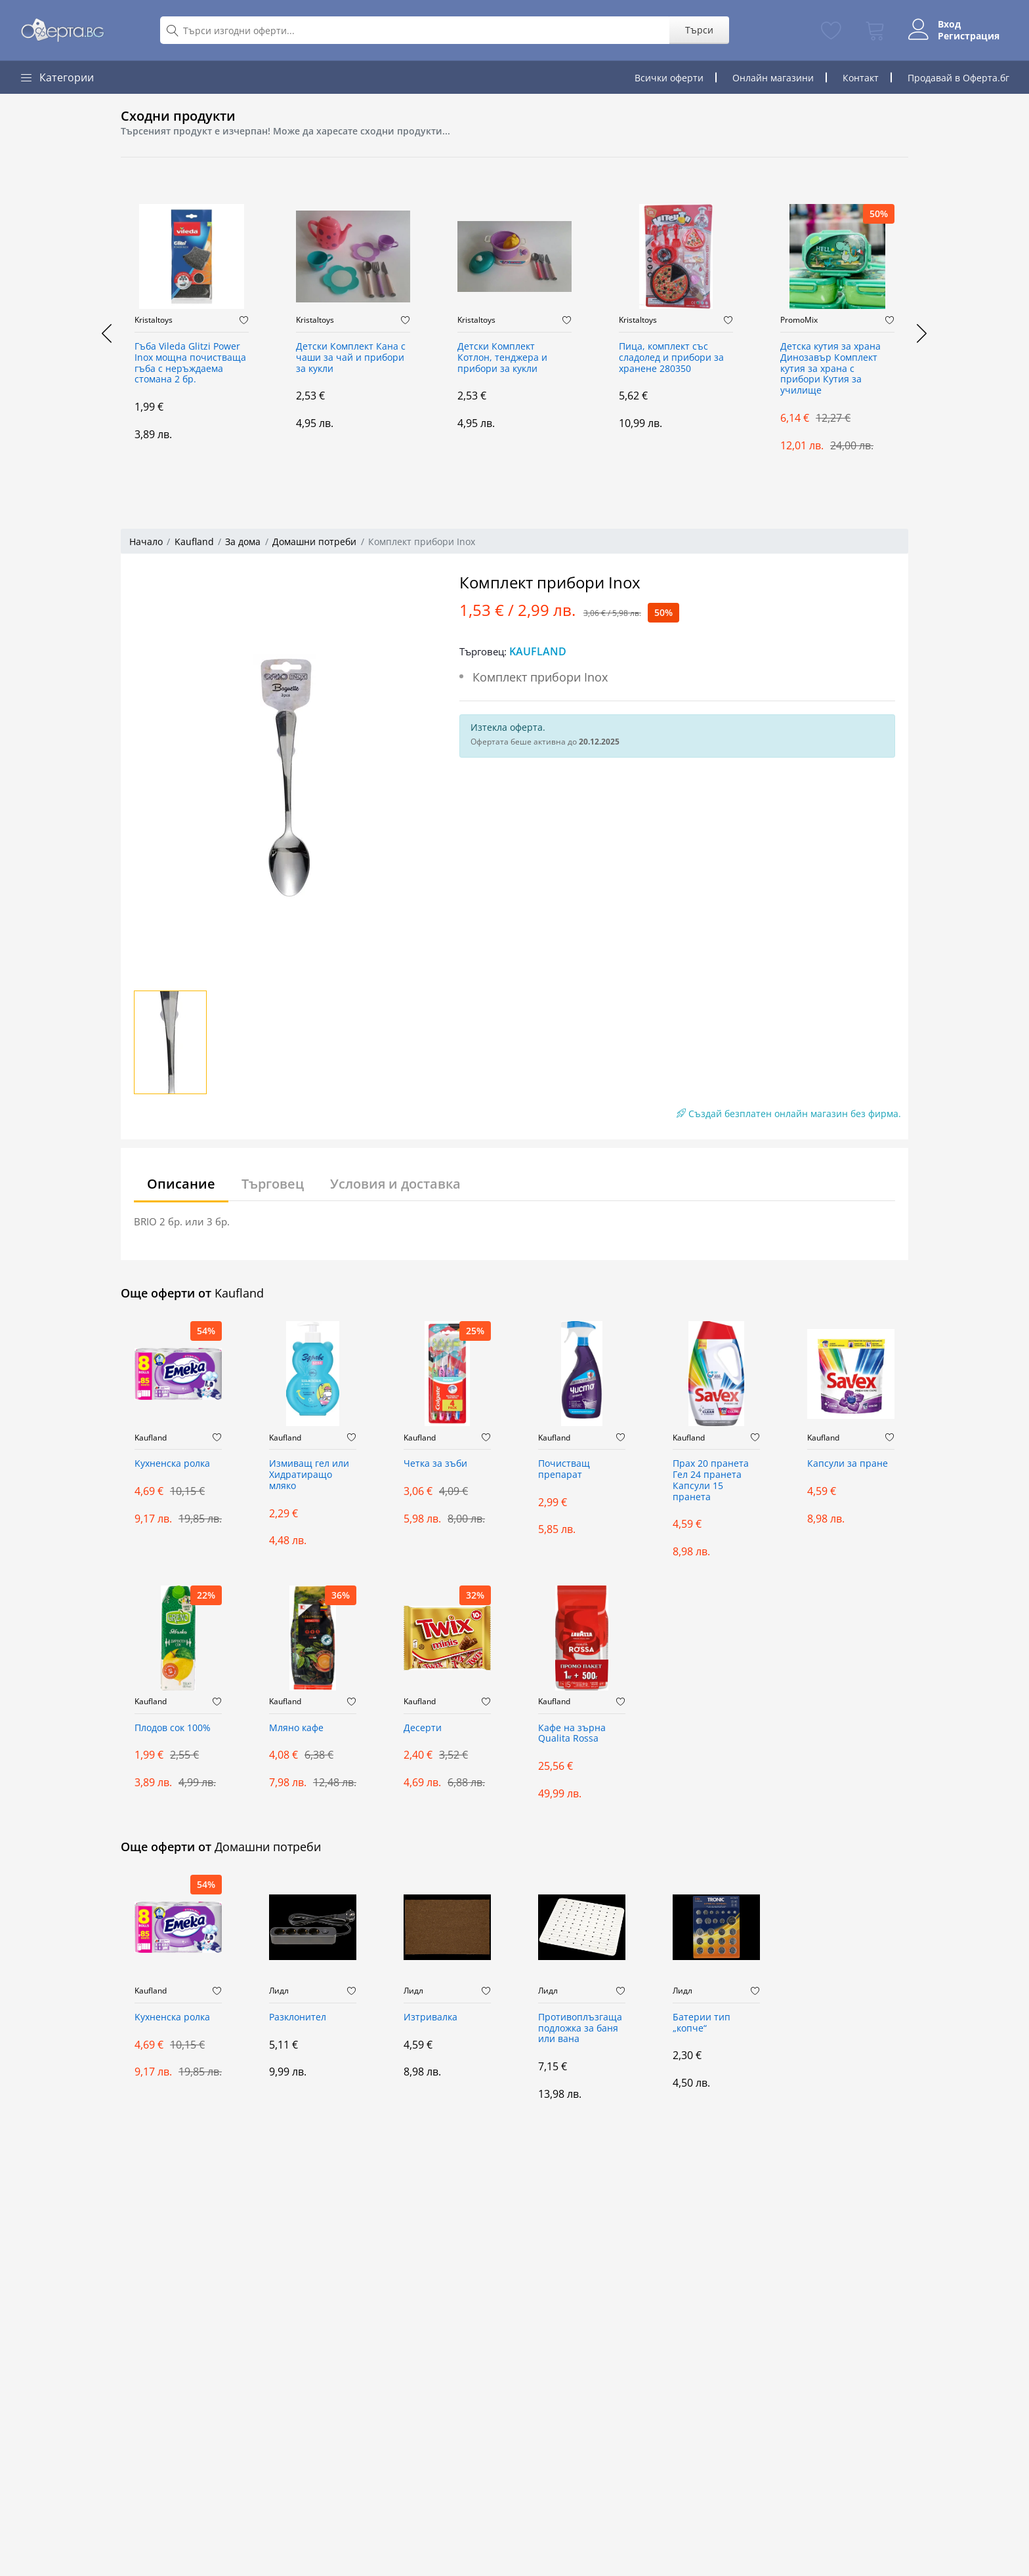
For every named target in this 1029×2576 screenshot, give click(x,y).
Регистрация (968, 36)
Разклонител (297, 2017)
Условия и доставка (395, 1184)
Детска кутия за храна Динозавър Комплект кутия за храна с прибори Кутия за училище (830, 368)
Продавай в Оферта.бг (958, 78)
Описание (181, 1184)
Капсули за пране (847, 1463)
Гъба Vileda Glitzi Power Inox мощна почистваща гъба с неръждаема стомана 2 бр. (190, 363)
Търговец (273, 1184)
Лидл (279, 1990)
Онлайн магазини (773, 78)
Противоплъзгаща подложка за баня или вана (580, 2028)
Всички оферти (669, 78)
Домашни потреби (314, 541)
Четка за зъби (435, 1463)
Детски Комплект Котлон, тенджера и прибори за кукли (502, 358)
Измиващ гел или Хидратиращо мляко (309, 1475)
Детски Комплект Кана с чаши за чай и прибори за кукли (351, 358)
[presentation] (107, 333)
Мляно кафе (296, 1728)
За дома (243, 541)
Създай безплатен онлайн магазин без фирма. (789, 1113)
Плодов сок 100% (173, 1728)
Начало (146, 541)
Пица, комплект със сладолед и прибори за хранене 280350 (671, 358)
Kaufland (194, 541)
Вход (948, 24)
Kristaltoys (154, 320)
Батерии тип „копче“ (701, 2023)
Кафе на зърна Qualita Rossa (572, 1734)
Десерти (423, 1728)
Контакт (861, 78)
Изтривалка (430, 2017)
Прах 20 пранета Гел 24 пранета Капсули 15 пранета (711, 1480)
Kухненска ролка (172, 1463)
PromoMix (799, 320)
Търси (698, 30)
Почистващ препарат (564, 1469)
